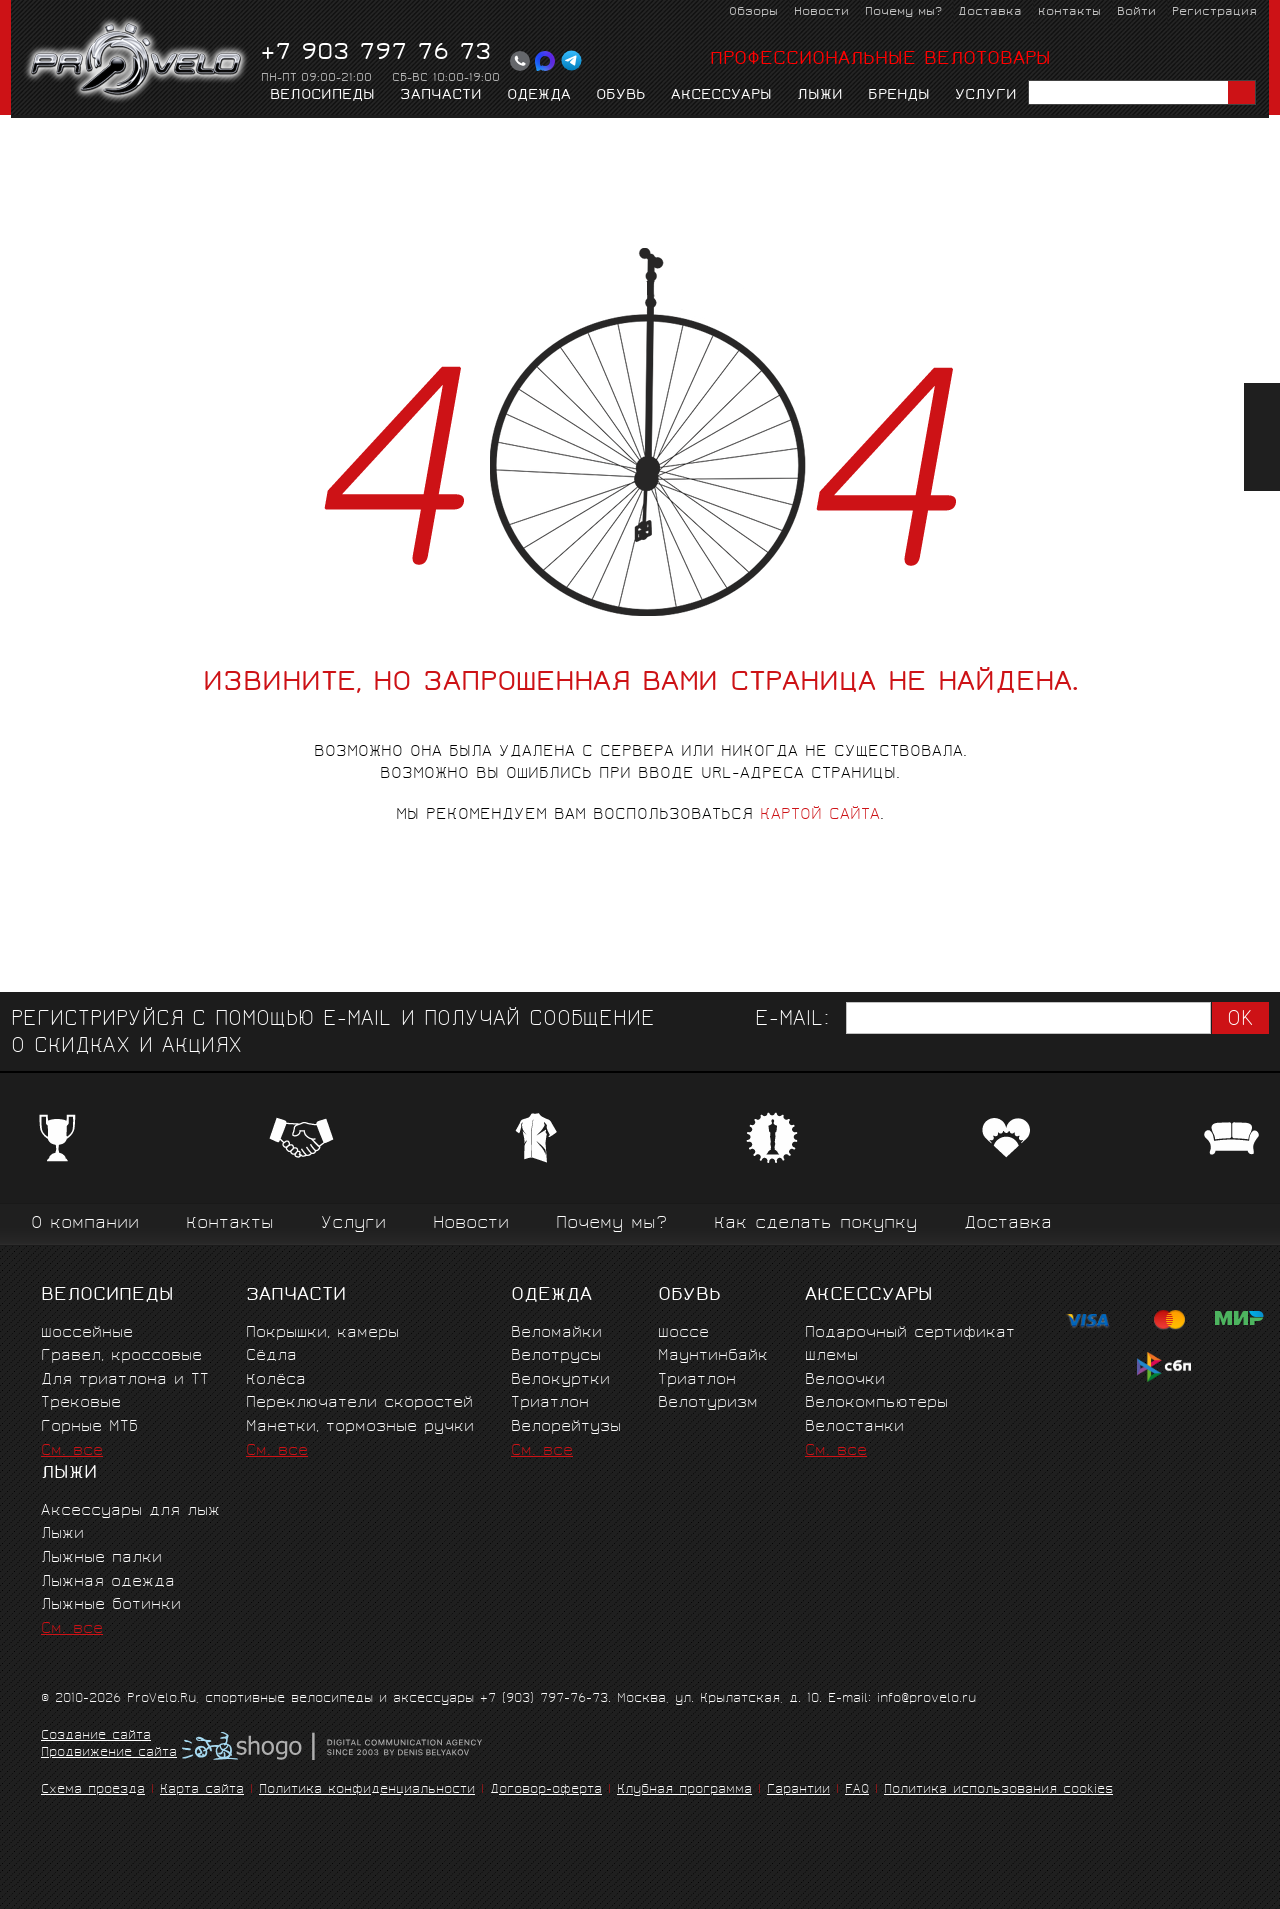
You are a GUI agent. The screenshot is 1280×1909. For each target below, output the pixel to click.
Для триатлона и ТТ (125, 1380)
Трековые (81, 1403)
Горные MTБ (89, 1427)
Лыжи (820, 96)
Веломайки (556, 1333)
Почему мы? (903, 12)
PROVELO (137, 61)
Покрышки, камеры (322, 1333)
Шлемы (831, 1356)
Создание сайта (96, 1737)
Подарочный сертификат (910, 1333)
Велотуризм (708, 1403)
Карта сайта (202, 1790)
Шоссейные (87, 1333)
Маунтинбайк (713, 1356)
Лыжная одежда (108, 1582)
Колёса (276, 1380)
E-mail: (792, 1020)
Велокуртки (560, 1380)
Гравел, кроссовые (121, 1356)
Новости (821, 12)
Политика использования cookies (998, 1790)
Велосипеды (322, 96)
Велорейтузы (566, 1427)
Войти (1136, 12)
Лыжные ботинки (111, 1605)
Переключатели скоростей (359, 1403)
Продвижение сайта (109, 1754)
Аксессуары (721, 96)
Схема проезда (93, 1790)
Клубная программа (684, 1790)
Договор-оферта (546, 1790)
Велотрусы (556, 1356)
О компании (85, 1224)
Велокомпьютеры (876, 1403)
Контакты (1069, 12)
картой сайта (820, 815)
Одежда (539, 96)
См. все (72, 1451)
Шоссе (683, 1333)
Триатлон (550, 1403)
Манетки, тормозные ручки (360, 1427)
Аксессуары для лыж (130, 1511)
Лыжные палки (101, 1558)
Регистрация (1214, 12)
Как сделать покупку (815, 1224)
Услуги (986, 96)
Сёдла (271, 1356)
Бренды (899, 96)
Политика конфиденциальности (367, 1790)
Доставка (990, 12)
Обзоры (753, 12)
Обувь (621, 96)
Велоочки (845, 1380)
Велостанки (854, 1427)
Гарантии (798, 1790)
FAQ (857, 1790)
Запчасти (441, 96)
